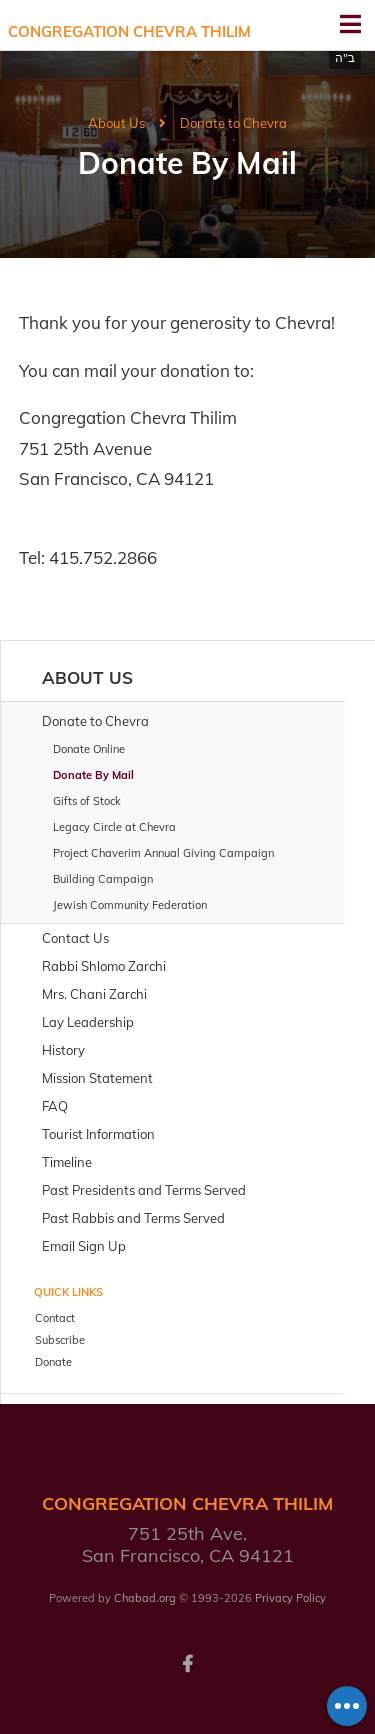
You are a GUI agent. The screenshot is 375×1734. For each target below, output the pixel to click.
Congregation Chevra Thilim (129, 31)
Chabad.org (145, 1598)
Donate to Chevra (233, 123)
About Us (116, 123)
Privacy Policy (290, 1598)
